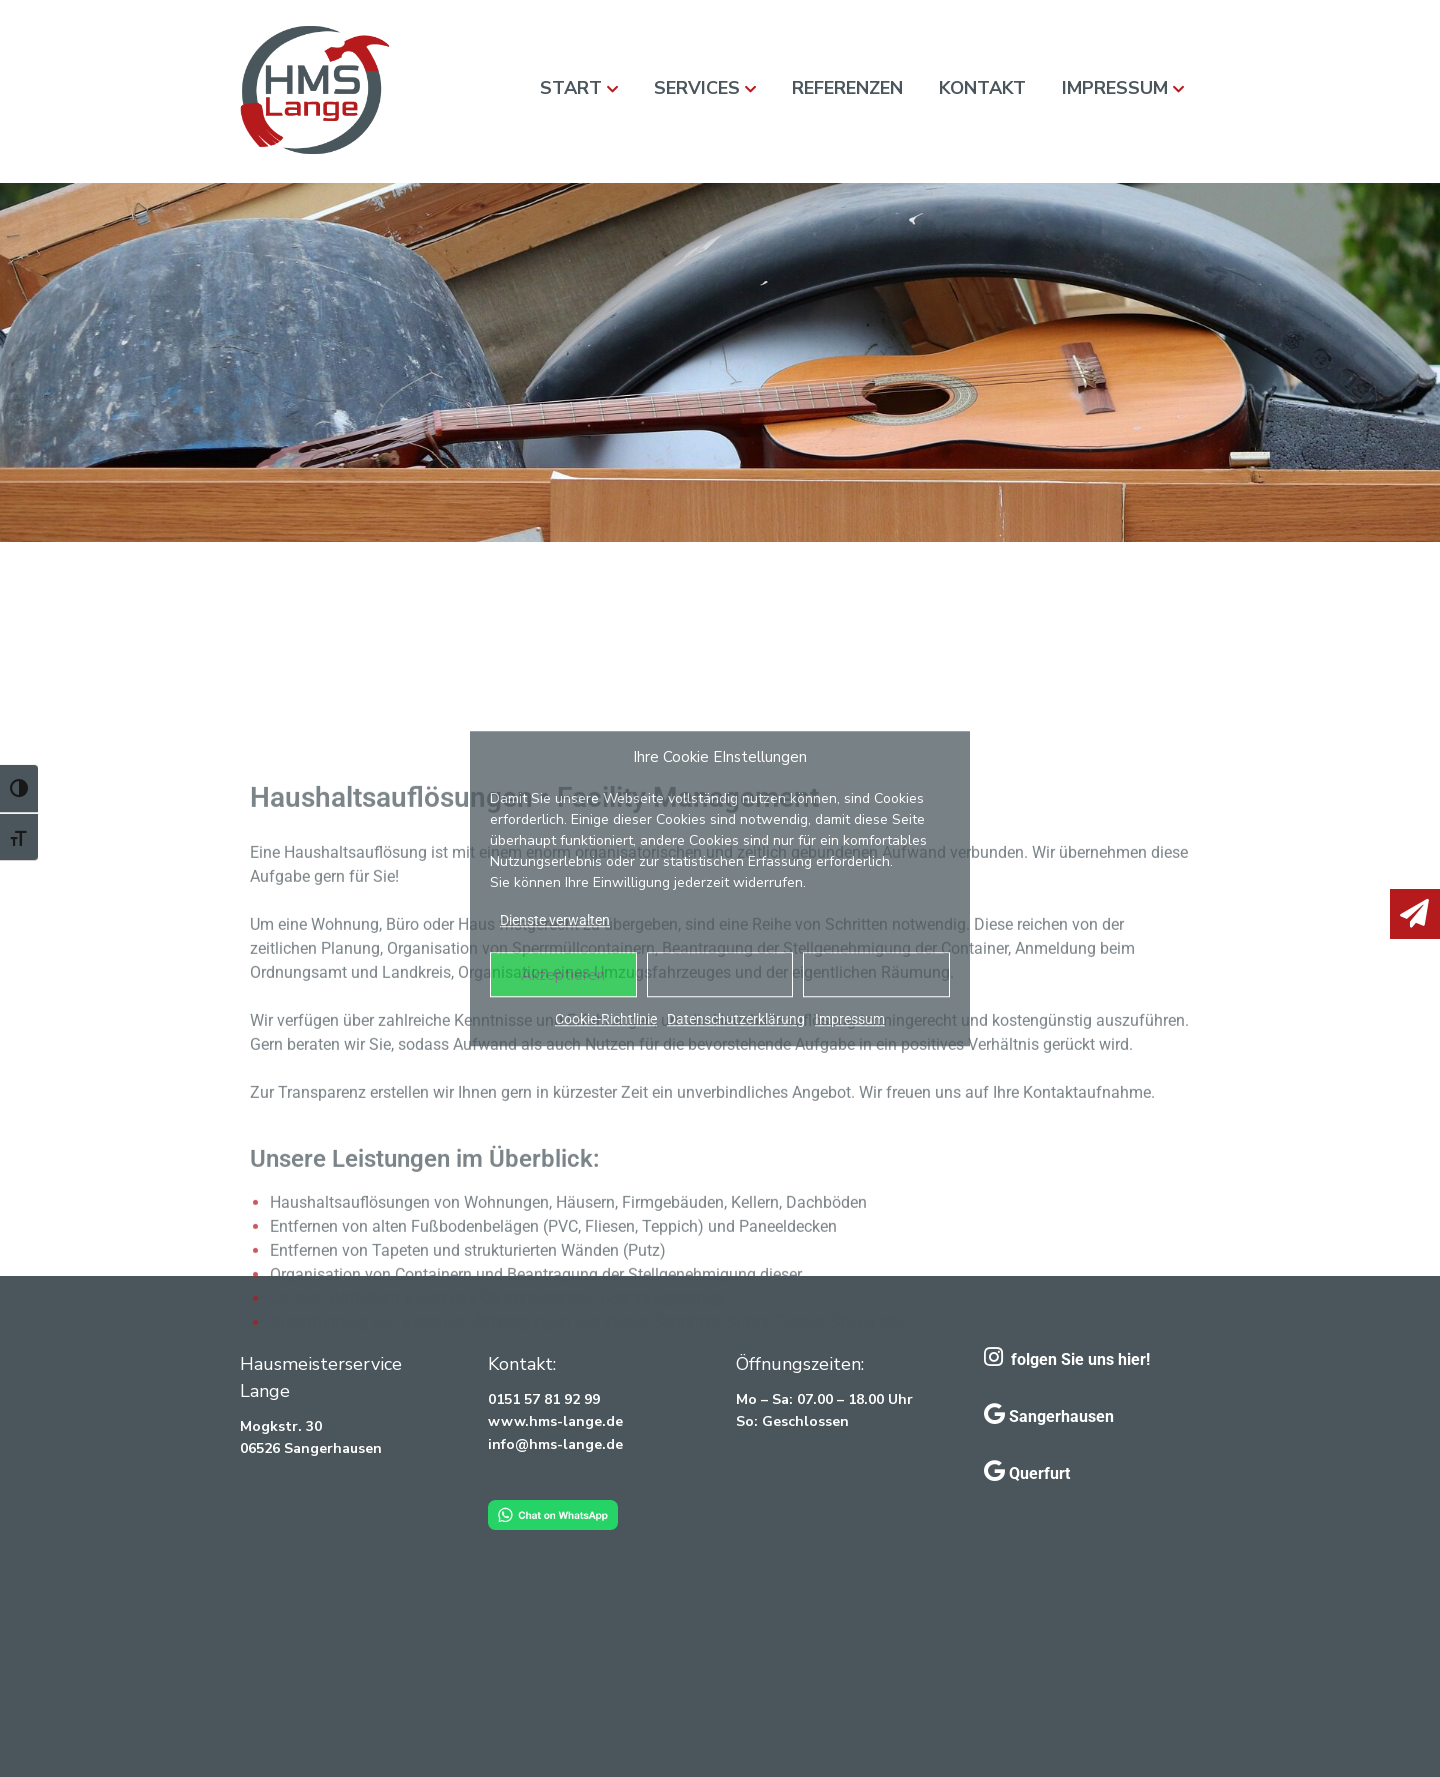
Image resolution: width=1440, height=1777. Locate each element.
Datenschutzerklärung (736, 1019)
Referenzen (847, 88)
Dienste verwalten (555, 920)
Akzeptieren (563, 975)
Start (571, 88)
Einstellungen (876, 975)
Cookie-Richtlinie (606, 1019)
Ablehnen (720, 975)
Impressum (850, 1019)
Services (697, 88)
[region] (720, 362)
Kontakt (982, 88)
